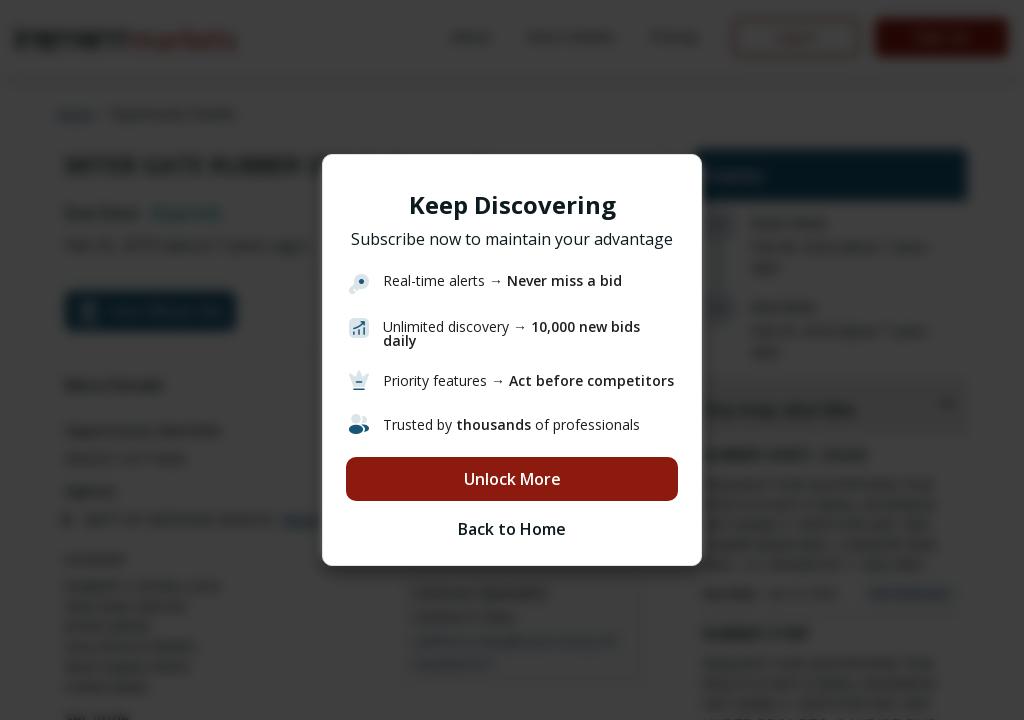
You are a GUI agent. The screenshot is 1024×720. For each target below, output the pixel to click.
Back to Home (512, 529)
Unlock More (512, 479)
